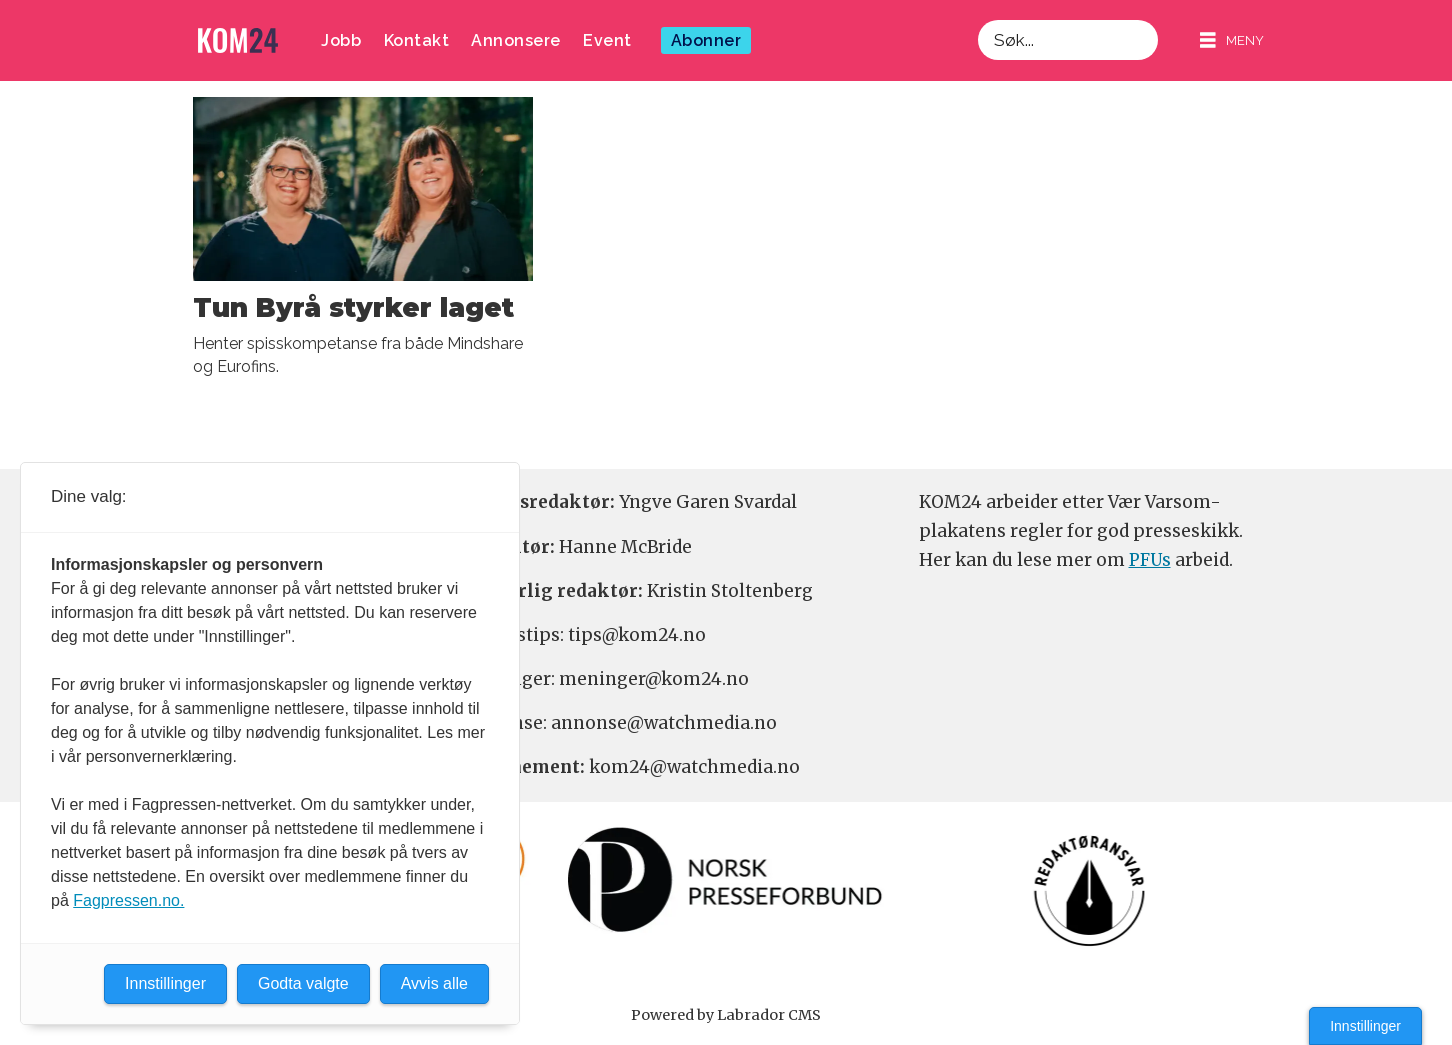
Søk (977, 19)
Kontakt (417, 40)
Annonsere (516, 40)
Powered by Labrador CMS (726, 1015)
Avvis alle (434, 983)
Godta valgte (303, 983)
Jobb (341, 40)
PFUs (1150, 560)
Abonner (706, 40)
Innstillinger (1365, 1026)
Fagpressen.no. (128, 900)
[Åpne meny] (1232, 40)
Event (607, 40)
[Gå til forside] (238, 40)
